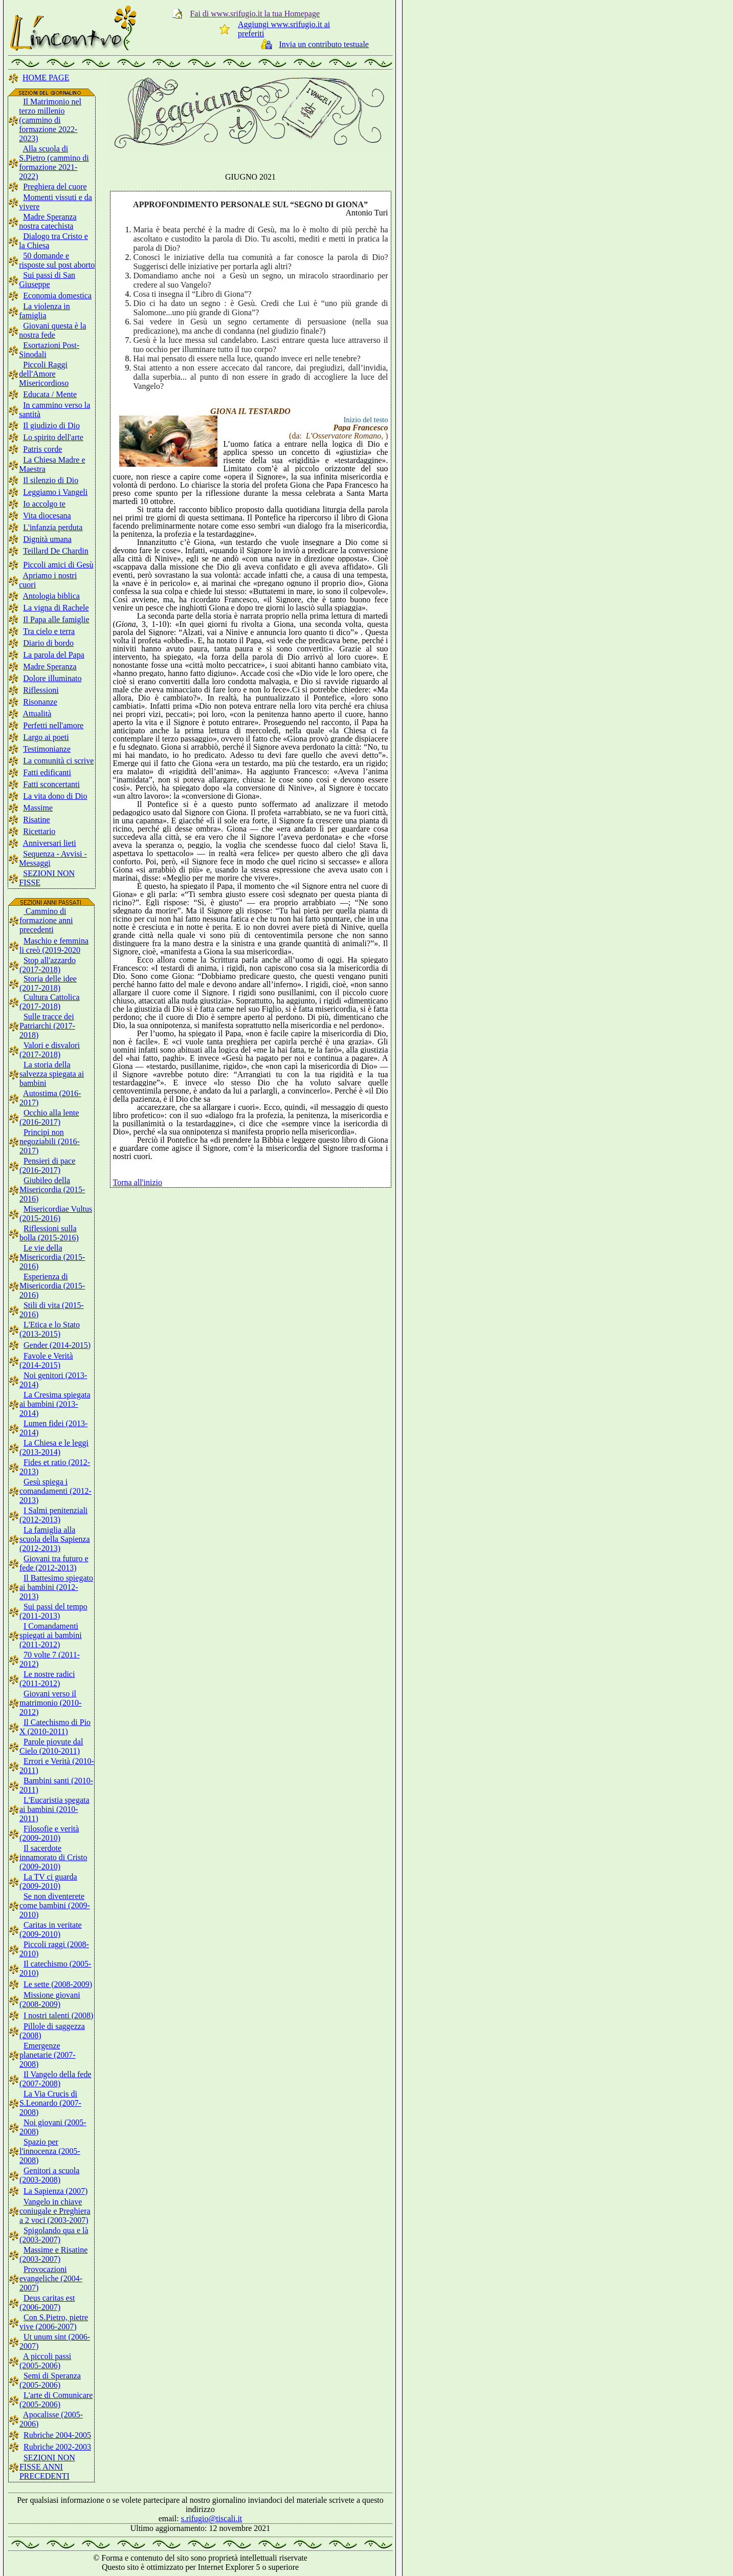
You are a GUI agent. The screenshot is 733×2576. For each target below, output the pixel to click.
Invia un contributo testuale (324, 44)
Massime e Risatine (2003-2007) (53, 2254)
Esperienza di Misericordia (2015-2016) (52, 1285)
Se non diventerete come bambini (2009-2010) (54, 1905)
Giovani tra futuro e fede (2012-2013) (53, 1563)
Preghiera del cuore (54, 186)
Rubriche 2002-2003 (57, 2446)
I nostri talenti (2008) (58, 2015)
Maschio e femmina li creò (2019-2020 (53, 945)
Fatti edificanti (47, 772)
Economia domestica (57, 295)
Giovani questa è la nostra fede (52, 330)
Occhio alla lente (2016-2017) (49, 1117)
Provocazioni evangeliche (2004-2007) (50, 2278)
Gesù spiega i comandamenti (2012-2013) (55, 1490)
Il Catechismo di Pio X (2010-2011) (55, 1727)
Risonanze (40, 701)
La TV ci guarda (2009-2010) (48, 1881)
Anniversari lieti (49, 843)
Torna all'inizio (137, 1182)
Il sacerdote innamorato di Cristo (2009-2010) (53, 1857)
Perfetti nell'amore (53, 725)
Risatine (36, 819)
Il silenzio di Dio (50, 480)
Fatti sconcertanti (51, 784)
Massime (38, 807)
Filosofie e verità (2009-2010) (49, 1833)
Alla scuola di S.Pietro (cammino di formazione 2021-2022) (53, 162)
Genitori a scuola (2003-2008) (49, 2175)
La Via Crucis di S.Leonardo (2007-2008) (50, 2102)
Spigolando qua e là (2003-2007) (53, 2235)
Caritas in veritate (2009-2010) (50, 1929)
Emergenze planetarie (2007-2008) (47, 2054)
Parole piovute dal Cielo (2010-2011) (51, 1746)
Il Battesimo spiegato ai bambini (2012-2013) (56, 1587)
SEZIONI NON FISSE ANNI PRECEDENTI (47, 2466)
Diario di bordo (48, 643)
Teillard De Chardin (55, 551)
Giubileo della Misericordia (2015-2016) (52, 1189)
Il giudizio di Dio (51, 425)
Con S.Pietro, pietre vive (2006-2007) (53, 2322)
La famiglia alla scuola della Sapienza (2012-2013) (54, 1539)
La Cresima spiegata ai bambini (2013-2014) (55, 1403)
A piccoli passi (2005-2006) (45, 2361)
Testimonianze (47, 749)
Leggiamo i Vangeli (55, 492)
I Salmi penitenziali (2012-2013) (53, 1515)
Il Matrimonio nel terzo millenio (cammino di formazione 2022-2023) (50, 120)
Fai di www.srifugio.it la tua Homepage (255, 13)
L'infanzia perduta (52, 527)
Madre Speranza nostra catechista (47, 221)
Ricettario (39, 831)
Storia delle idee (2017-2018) (48, 983)
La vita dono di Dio (55, 796)
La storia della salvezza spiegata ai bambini (51, 1073)
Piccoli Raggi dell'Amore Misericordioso (44, 373)
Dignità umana (47, 539)
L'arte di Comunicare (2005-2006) (56, 2400)
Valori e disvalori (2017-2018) (49, 1050)
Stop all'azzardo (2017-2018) (47, 965)
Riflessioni (40, 690)
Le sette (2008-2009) (58, 1984)
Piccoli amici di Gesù (58, 564)
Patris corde (42, 449)
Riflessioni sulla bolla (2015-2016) (49, 1233)
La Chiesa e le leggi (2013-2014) (53, 1447)
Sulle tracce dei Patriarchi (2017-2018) (47, 1025)
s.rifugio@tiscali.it (211, 2518)
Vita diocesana (47, 515)
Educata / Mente (50, 394)
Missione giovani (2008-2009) (49, 2000)
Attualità (37, 713)
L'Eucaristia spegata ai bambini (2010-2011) (54, 1809)
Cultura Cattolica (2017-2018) (49, 1002)
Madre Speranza (49, 666)
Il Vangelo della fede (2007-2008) (55, 2079)
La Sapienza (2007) (55, 2191)
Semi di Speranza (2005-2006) (50, 2380)
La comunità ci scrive (58, 760)
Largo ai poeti (46, 737)
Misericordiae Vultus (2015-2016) (55, 1213)
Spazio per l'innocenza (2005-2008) (49, 2151)
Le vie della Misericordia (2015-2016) (52, 1257)
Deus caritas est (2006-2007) (47, 2302)
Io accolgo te (44, 503)
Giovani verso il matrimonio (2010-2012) (50, 1702)
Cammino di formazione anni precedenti (46, 920)
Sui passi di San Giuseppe (47, 280)
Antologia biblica (51, 596)
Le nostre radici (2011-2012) (47, 1679)
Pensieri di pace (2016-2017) (47, 1165)
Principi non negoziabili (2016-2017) (49, 1141)
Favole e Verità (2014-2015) (46, 1360)
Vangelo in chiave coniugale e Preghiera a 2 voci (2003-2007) (55, 2210)
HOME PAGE (46, 77)
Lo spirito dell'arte (53, 437)
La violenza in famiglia (44, 311)
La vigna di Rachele (55, 607)
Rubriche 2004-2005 (57, 2435)
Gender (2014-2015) (57, 1345)
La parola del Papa (53, 654)
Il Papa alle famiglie (56, 619)
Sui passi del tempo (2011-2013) (53, 1611)
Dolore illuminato (52, 678)
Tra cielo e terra (49, 631)
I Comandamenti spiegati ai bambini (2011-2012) (50, 1635)
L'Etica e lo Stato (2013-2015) (49, 1329)
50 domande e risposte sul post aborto (57, 260)
